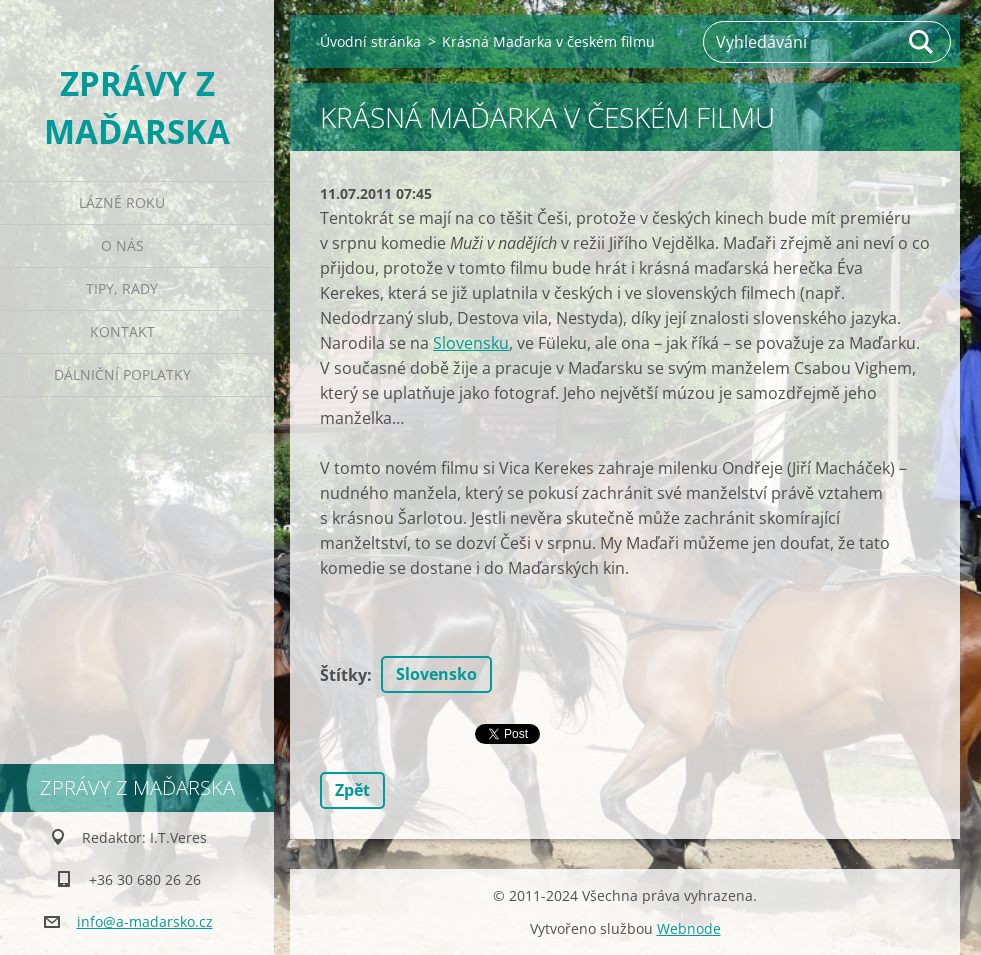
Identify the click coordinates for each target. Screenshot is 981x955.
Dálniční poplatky (122, 374)
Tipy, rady (122, 288)
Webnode (689, 928)
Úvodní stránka (370, 41)
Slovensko (436, 674)
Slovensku (471, 343)
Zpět (352, 790)
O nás (122, 245)
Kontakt (122, 331)
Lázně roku (122, 202)
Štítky (343, 675)
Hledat (922, 42)
